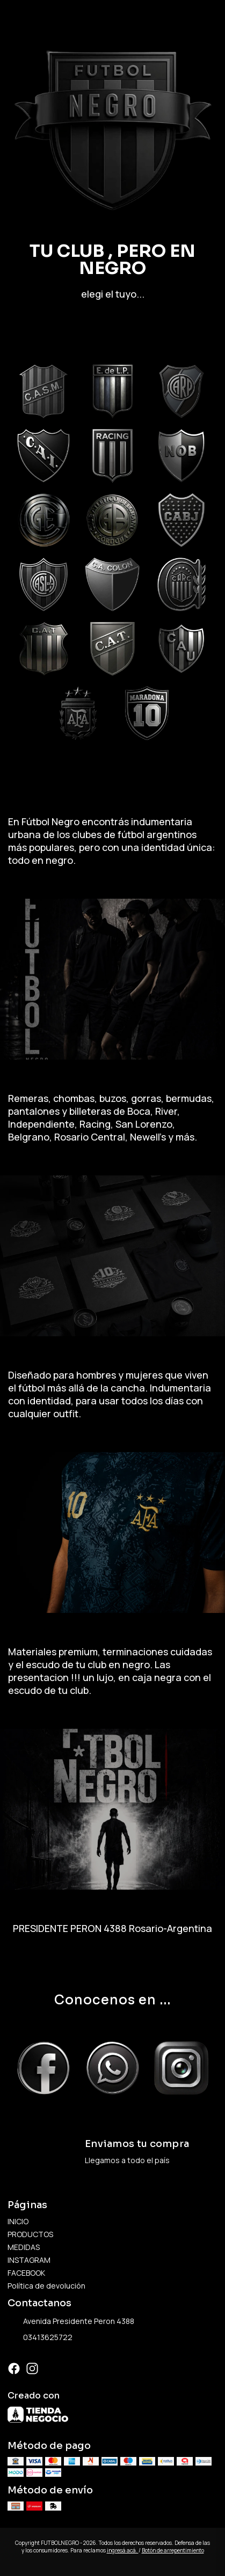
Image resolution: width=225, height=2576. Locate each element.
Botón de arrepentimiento (173, 2550)
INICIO (18, 2221)
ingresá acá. (123, 2550)
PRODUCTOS (30, 2234)
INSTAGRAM (29, 2260)
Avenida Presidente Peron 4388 (71, 2321)
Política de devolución (46, 2286)
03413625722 (40, 2337)
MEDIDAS (24, 2247)
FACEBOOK (26, 2273)
